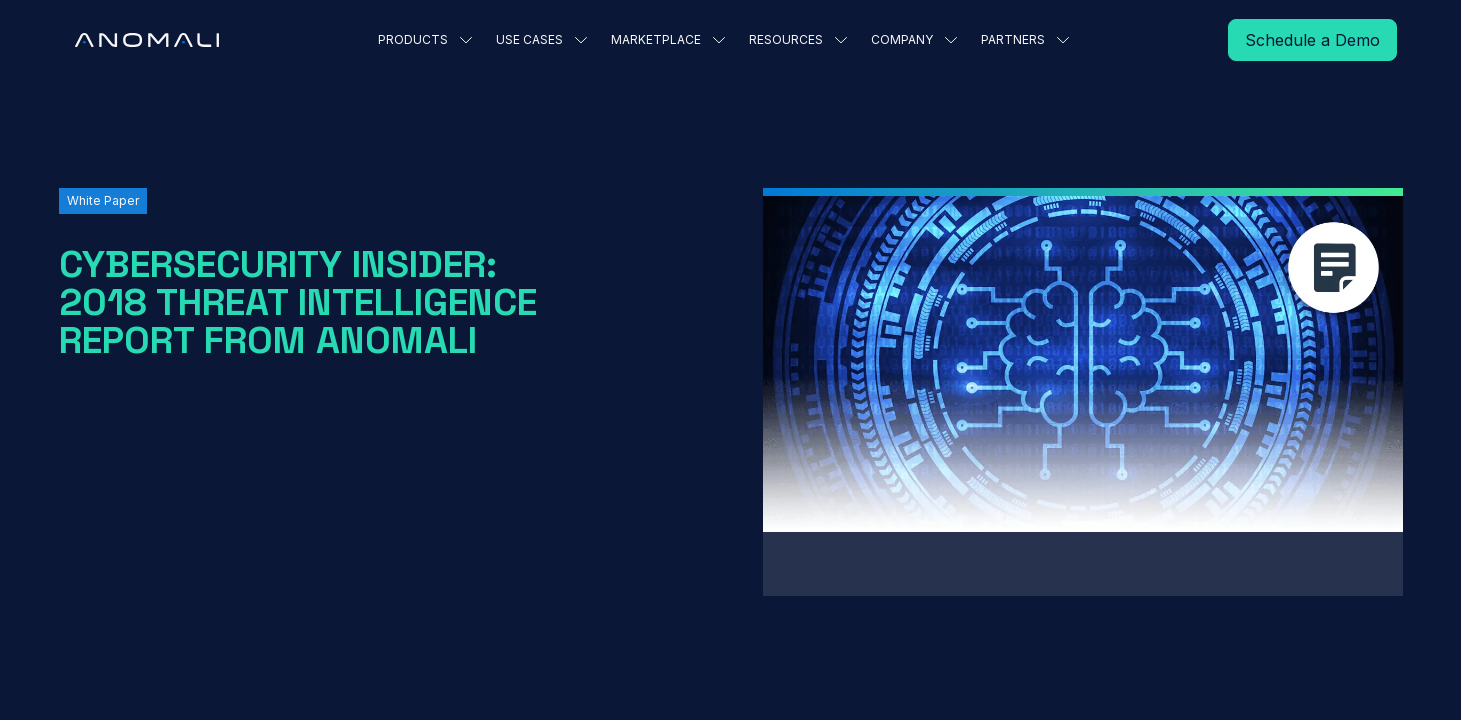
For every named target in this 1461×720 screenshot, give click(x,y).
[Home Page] (147, 40)
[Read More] (1312, 40)
